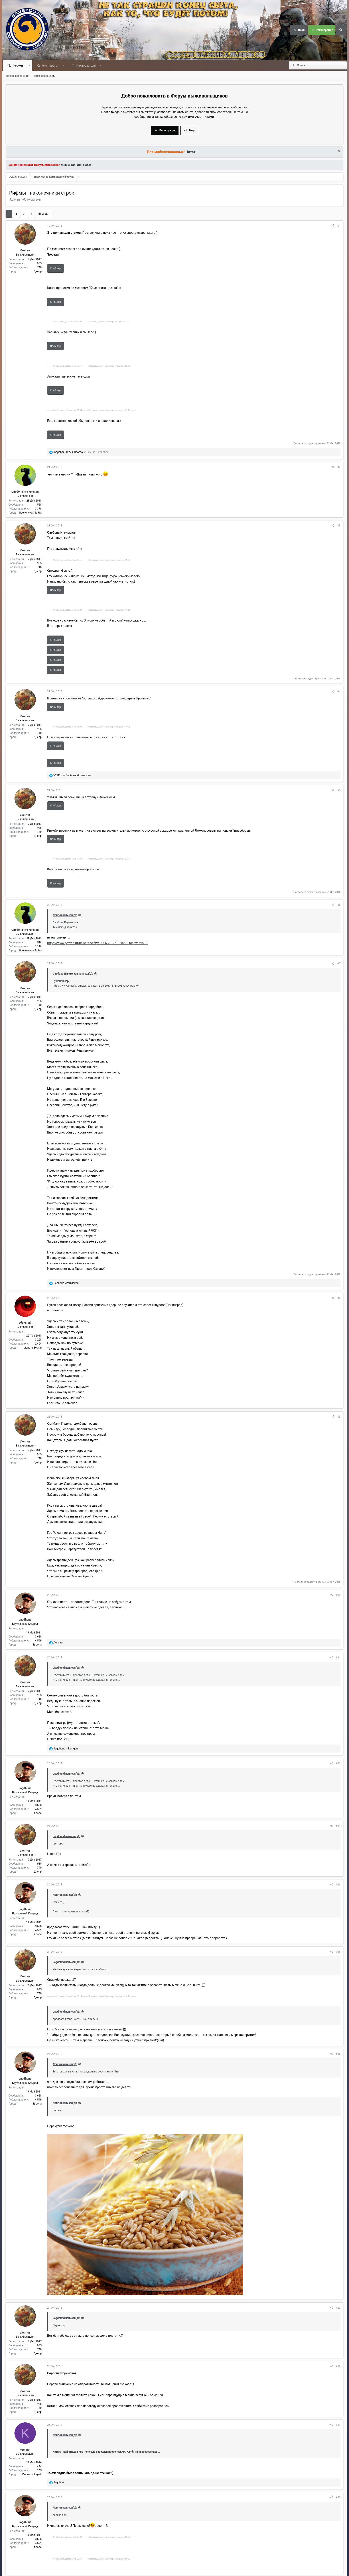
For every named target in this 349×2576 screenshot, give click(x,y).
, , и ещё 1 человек (80, 452)
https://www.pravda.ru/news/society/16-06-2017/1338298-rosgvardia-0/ (97, 943)
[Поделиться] (333, 226)
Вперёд (43, 213)
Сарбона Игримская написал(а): (73, 973)
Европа (37, 1644)
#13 (338, 1826)
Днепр (38, 271)
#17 (338, 2308)
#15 (338, 1952)
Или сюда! (84, 165)
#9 (339, 1416)
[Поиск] (341, 30)
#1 (339, 226)
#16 (338, 2054)
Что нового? (51, 65)
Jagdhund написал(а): (66, 1668)
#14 (338, 1884)
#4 (339, 691)
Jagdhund (24, 1619)
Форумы (19, 65)
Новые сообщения (17, 76)
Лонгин (16, 199)
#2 (339, 467)
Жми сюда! (68, 165)
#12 (338, 1763)
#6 (339, 905)
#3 (339, 525)
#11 (338, 1657)
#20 (338, 2497)
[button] (30, 65)
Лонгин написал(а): (65, 915)
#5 (339, 790)
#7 (339, 963)
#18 (338, 2366)
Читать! (192, 152)
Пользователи (87, 65)
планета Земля (32, 1347)
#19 (338, 2425)
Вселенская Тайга (30, 512)
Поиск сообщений (44, 76)
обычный (24, 1323)
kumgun (25, 2450)
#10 (338, 1595)
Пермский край (32, 2474)
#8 (339, 1298)
